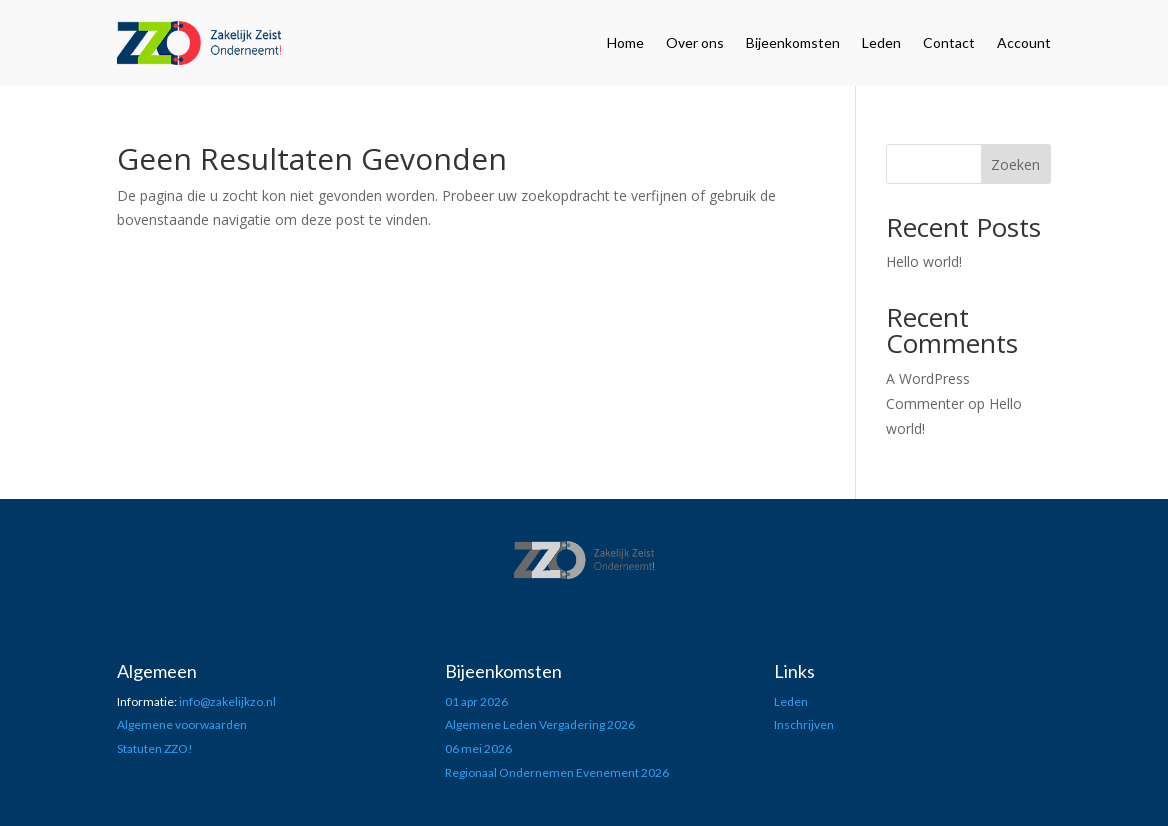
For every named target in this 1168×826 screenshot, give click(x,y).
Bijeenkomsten (793, 42)
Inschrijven (804, 724)
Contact (949, 42)
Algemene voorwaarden (182, 724)
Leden (881, 42)
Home (625, 42)
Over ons (695, 42)
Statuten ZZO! (155, 748)
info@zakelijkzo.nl (227, 701)
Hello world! (924, 261)
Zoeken (1015, 164)
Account (1024, 42)
